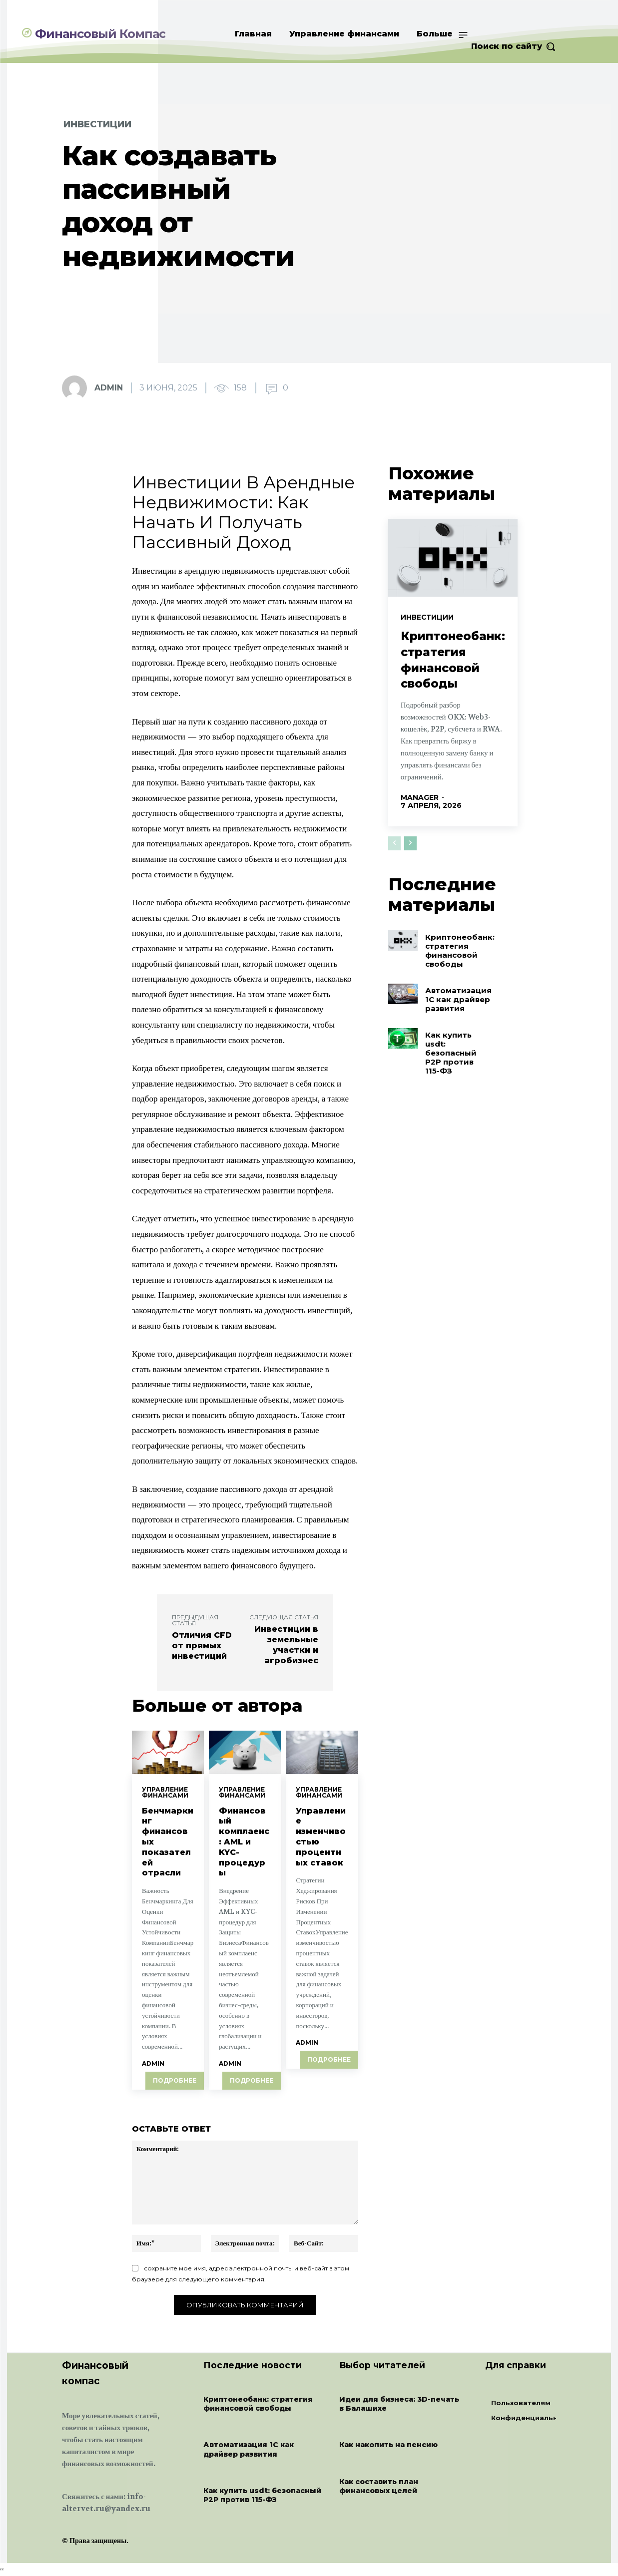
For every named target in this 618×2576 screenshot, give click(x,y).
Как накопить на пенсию (388, 2446)
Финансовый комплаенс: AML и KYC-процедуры (244, 1842)
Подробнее (174, 2081)
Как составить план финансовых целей (378, 2487)
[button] (513, 46)
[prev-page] (394, 829)
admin (108, 387)
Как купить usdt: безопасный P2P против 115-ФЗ (451, 1040)
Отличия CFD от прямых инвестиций (202, 1645)
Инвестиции (97, 124)
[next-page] (410, 829)
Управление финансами (165, 1793)
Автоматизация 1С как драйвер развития (458, 986)
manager (420, 790)
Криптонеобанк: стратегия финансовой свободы (456, 666)
